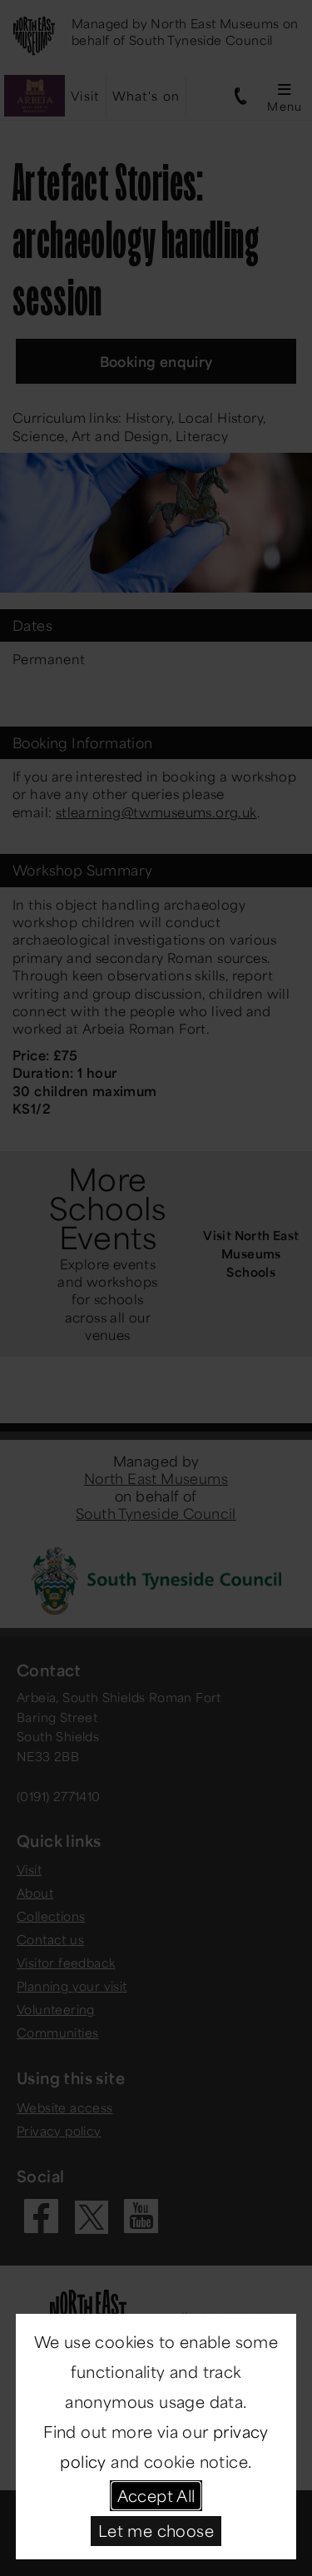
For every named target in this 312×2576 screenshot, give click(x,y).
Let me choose (156, 2530)
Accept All (156, 2495)
